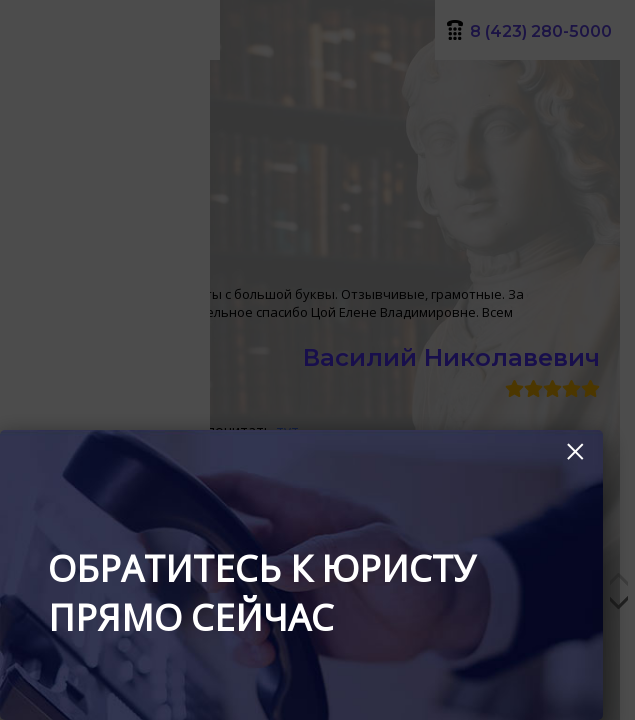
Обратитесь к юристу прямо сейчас (261, 593)
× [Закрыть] (575, 452)
